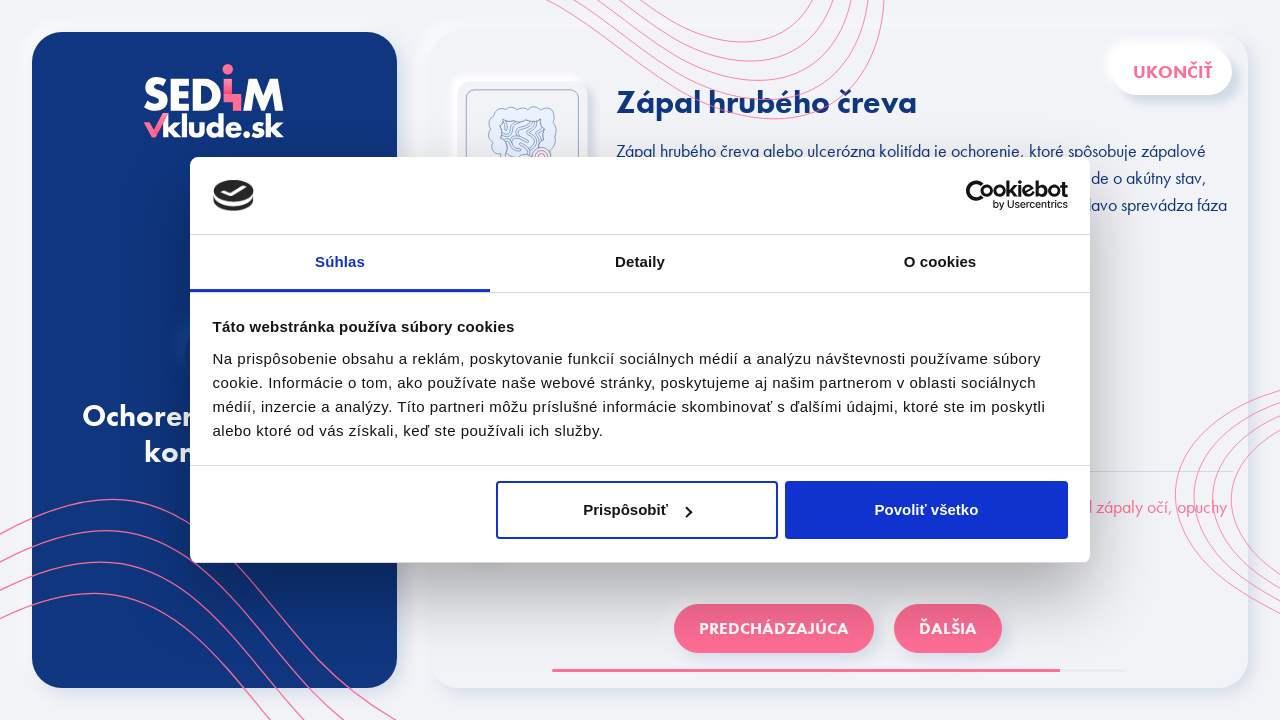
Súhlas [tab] (340, 261)
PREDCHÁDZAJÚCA (774, 628)
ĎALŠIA (948, 628)
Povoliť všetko (926, 509)
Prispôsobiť (637, 509)
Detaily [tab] (640, 261)
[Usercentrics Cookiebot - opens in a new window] (980, 195)
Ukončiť (1172, 71)
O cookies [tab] (940, 261)
